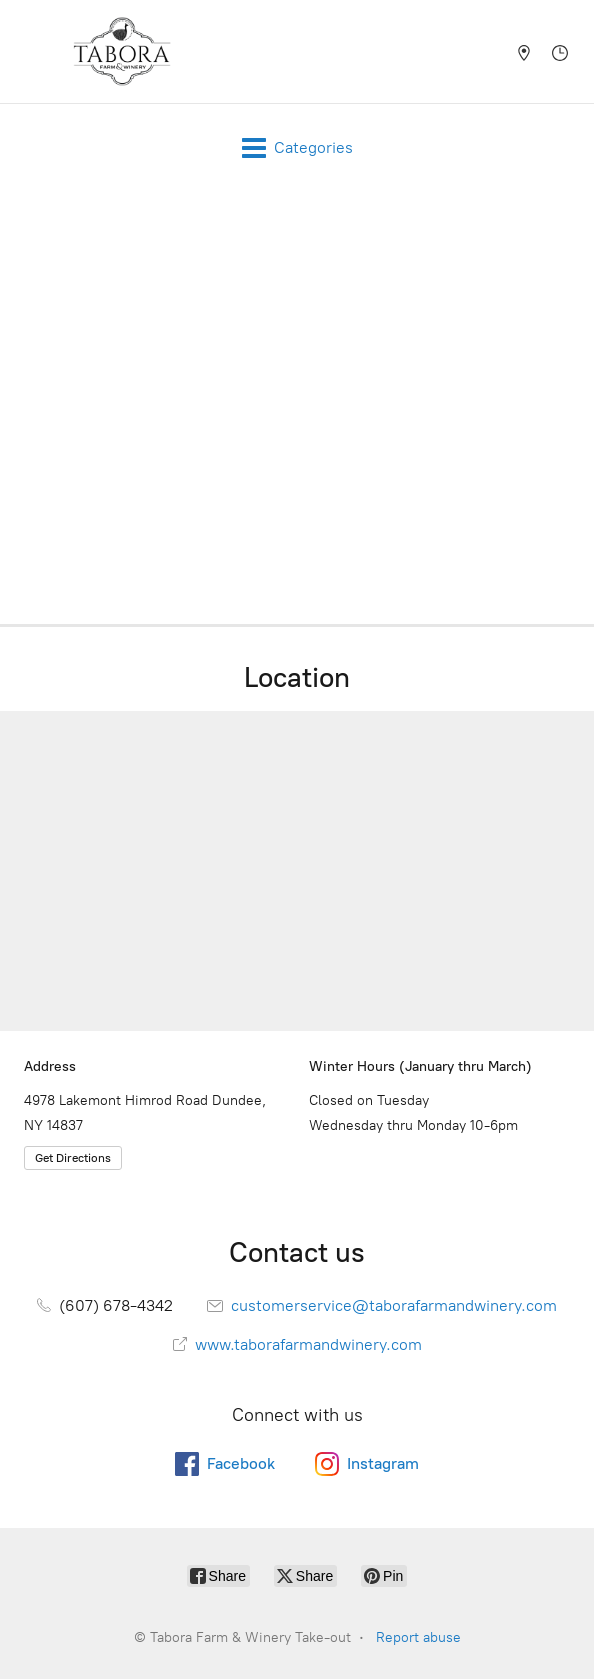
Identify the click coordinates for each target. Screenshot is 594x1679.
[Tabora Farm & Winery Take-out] (122, 51)
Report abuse (418, 1637)
